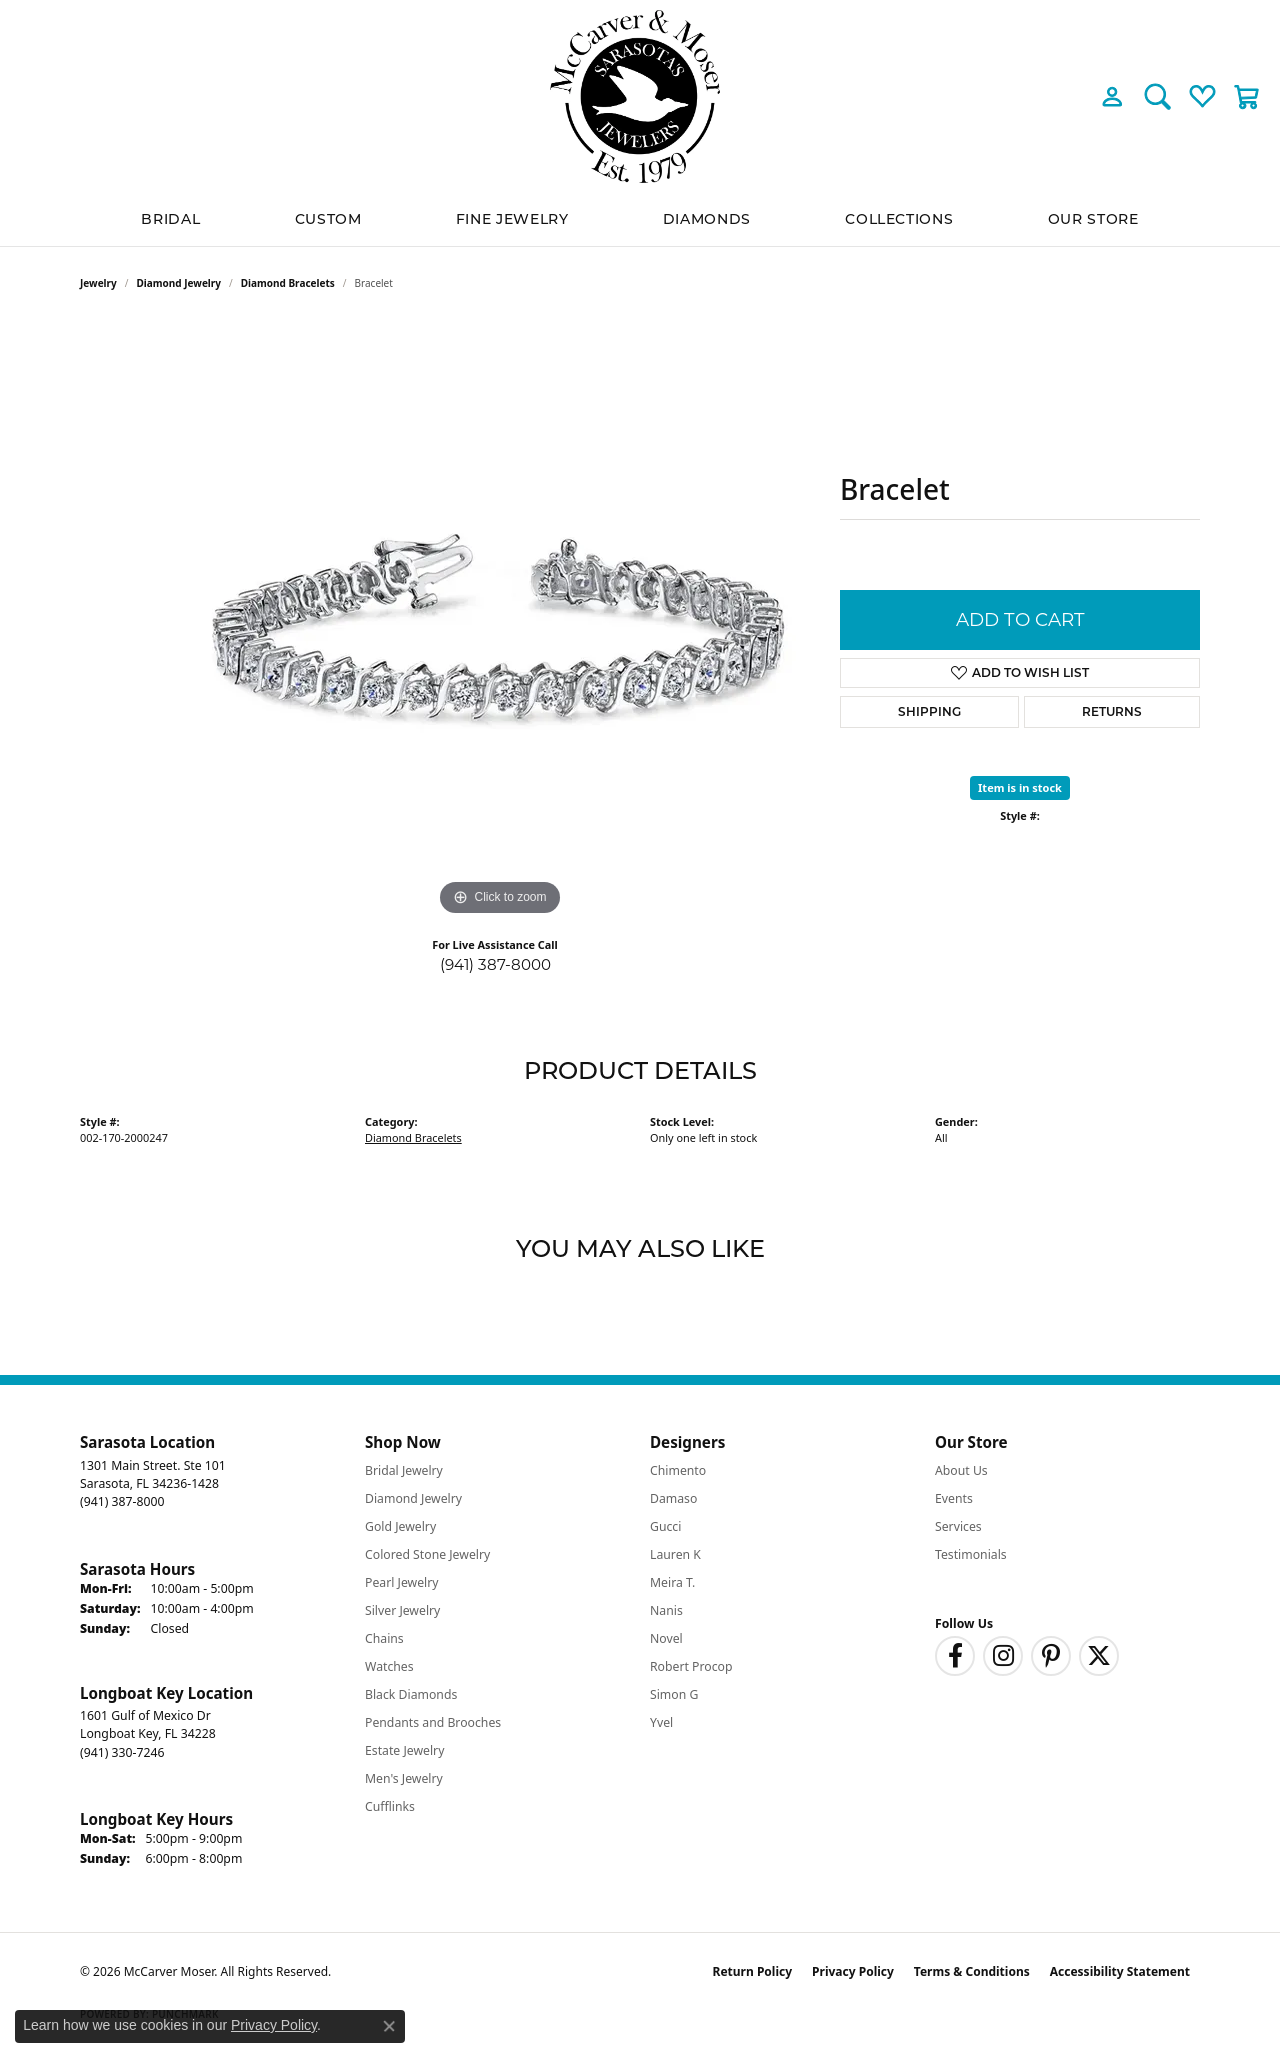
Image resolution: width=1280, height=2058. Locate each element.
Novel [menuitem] (666, 1638)
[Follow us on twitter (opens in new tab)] (1099, 1656)
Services (958, 1526)
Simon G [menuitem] (674, 1694)
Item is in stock (1020, 787)
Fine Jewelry (512, 219)
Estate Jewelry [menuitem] (404, 1750)
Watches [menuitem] (389, 1666)
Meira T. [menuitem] (672, 1582)
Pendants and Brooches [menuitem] (433, 1722)
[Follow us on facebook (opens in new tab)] (955, 1656)
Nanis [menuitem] (666, 1610)
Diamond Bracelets (288, 283)
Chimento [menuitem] (678, 1470)
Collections (899, 219)
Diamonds (707, 219)
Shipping (929, 711)
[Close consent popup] (389, 2026)
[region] (500, 621)
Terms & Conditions (972, 1971)
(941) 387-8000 (495, 964)
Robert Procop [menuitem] (691, 1666)
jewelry (98, 283)
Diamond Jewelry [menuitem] (413, 1498)
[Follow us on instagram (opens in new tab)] (1003, 1656)
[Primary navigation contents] (640, 219)
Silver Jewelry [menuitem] (402, 1610)
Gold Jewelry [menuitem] (400, 1526)
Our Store (1093, 219)
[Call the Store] (122, 1501)
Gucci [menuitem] (665, 1526)
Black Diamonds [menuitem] (411, 1694)
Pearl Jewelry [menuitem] (402, 1582)
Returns (1112, 711)
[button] (1112, 96)
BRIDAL (170, 219)
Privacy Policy (853, 1971)
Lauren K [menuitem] (675, 1554)
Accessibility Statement (1120, 1971)
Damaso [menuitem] (673, 1498)
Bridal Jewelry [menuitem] (404, 1470)
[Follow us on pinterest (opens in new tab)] (1051, 1656)
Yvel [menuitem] (661, 1722)
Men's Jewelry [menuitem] (404, 1778)
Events (954, 1498)
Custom (328, 219)
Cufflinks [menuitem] (390, 1806)
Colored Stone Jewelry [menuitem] (427, 1554)
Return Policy (753, 1971)
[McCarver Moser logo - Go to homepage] (640, 96)
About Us (961, 1470)
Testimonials (971, 1554)
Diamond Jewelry (179, 283)
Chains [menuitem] (384, 1638)
